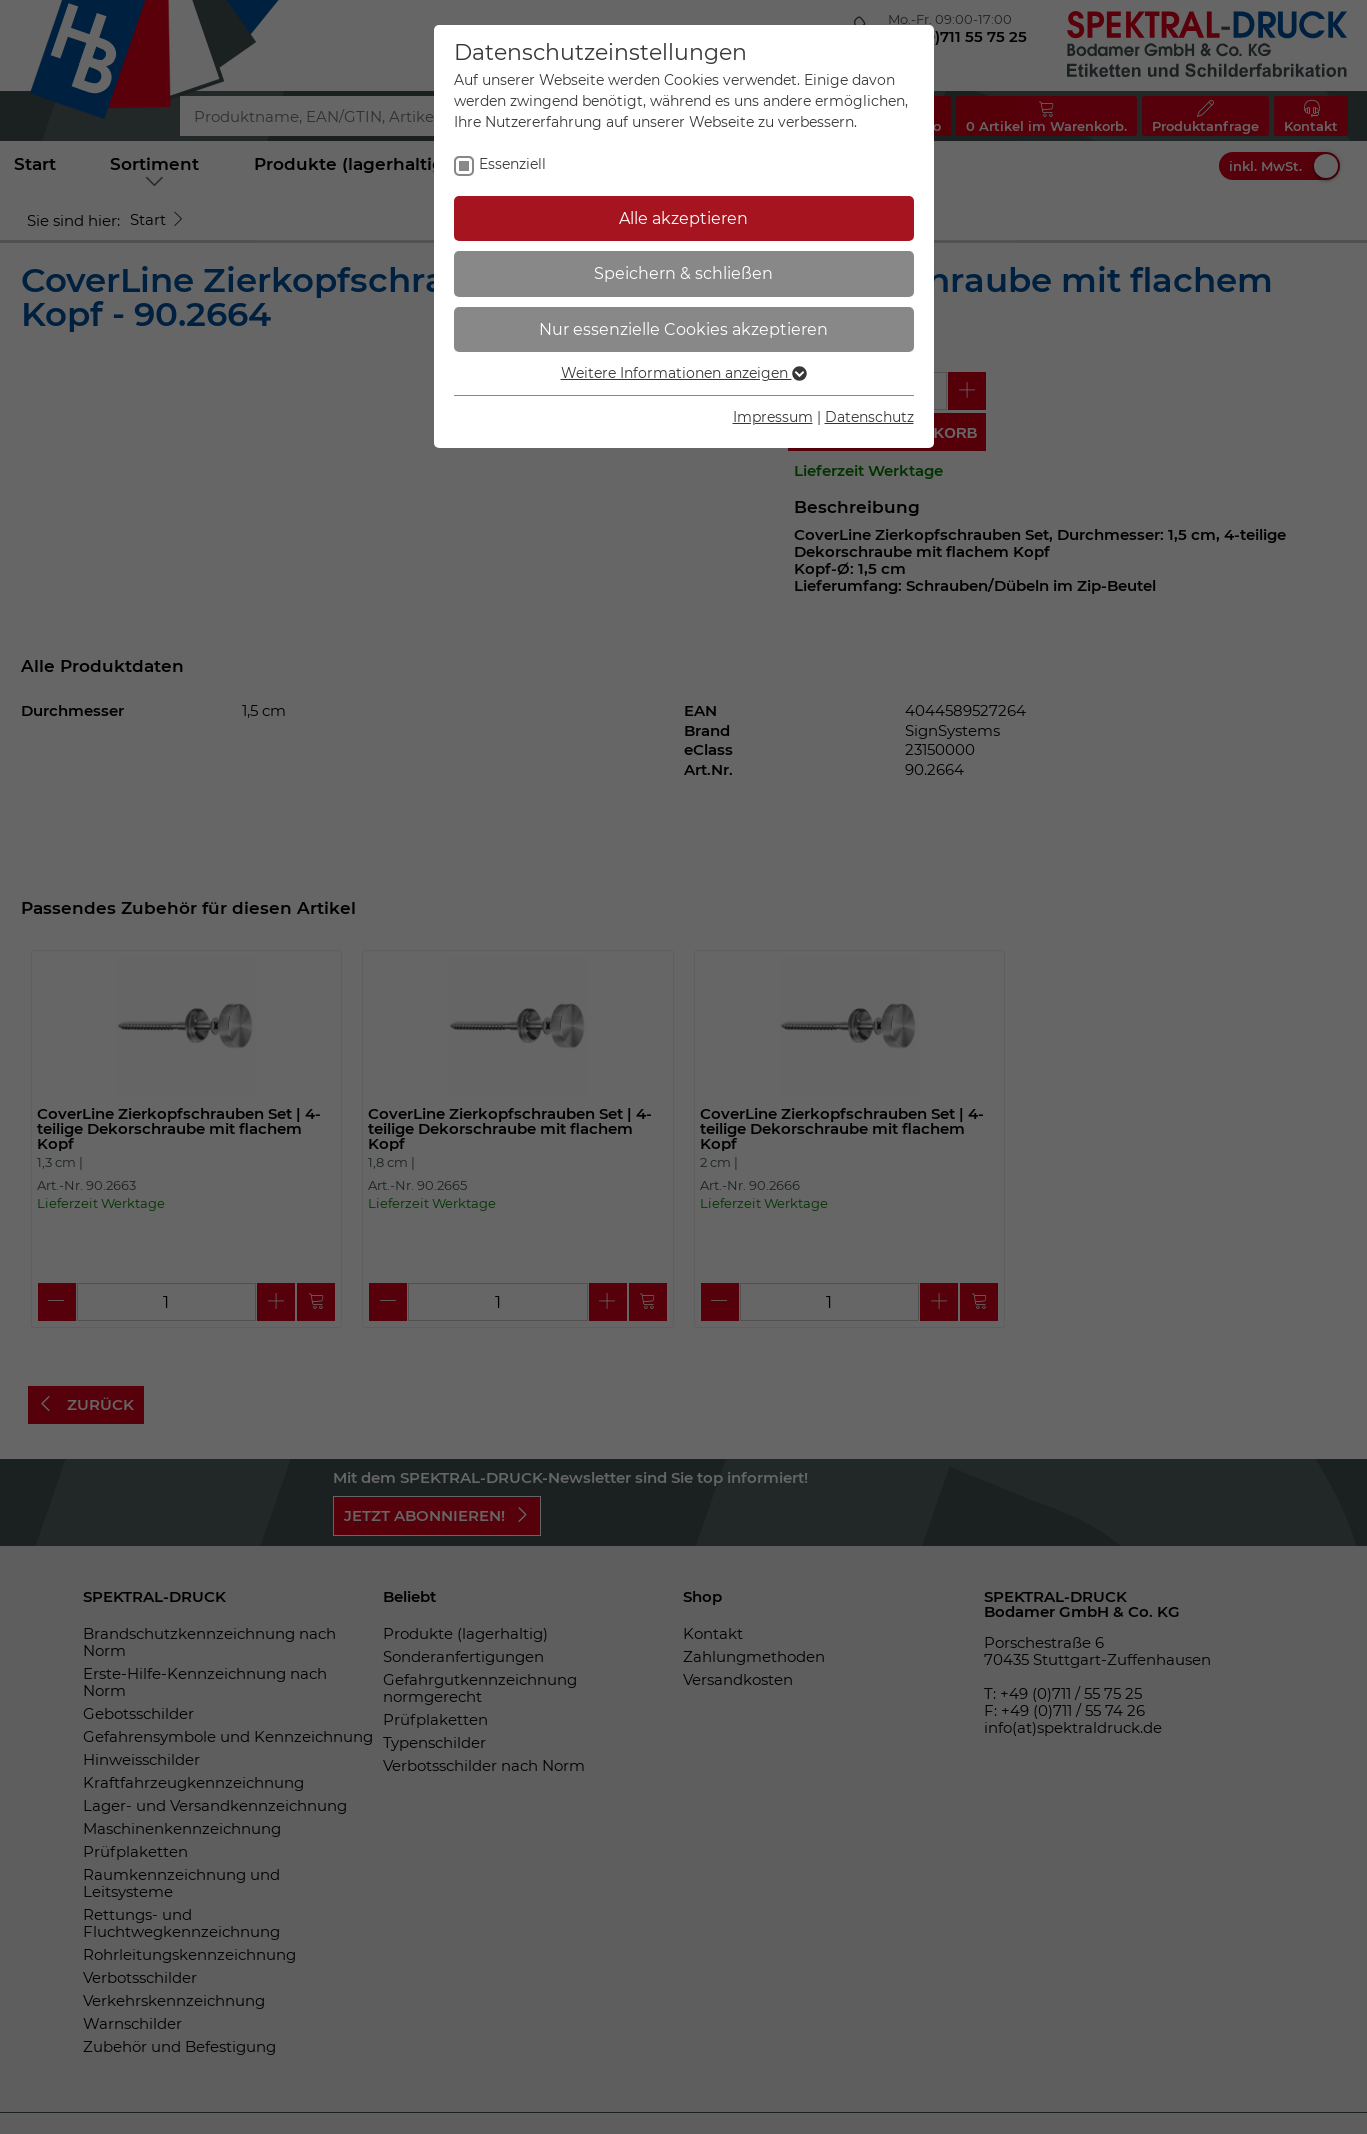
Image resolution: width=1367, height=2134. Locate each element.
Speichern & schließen (683, 273)
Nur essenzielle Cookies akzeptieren (683, 329)
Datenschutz (869, 417)
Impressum (773, 417)
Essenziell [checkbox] (512, 164)
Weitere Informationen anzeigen (684, 373)
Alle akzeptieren (683, 218)
